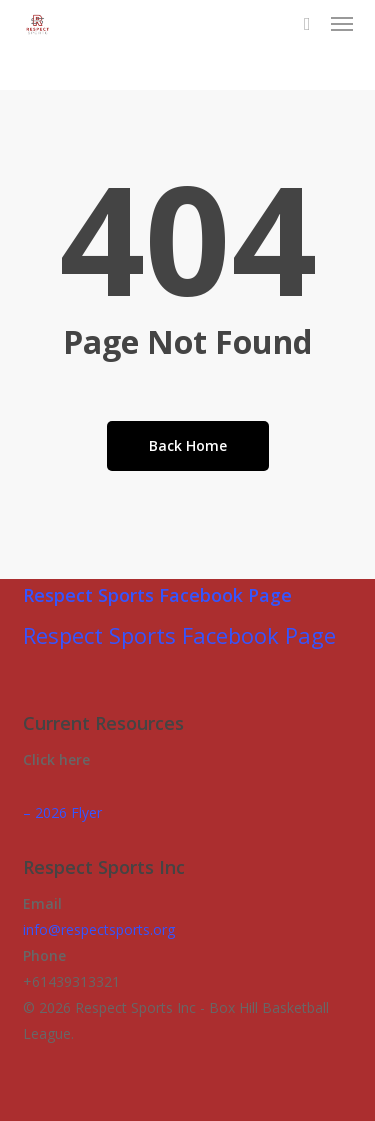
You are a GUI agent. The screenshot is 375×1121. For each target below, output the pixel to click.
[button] (342, 24)
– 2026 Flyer (62, 812)
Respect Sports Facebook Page (157, 595)
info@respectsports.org (99, 929)
